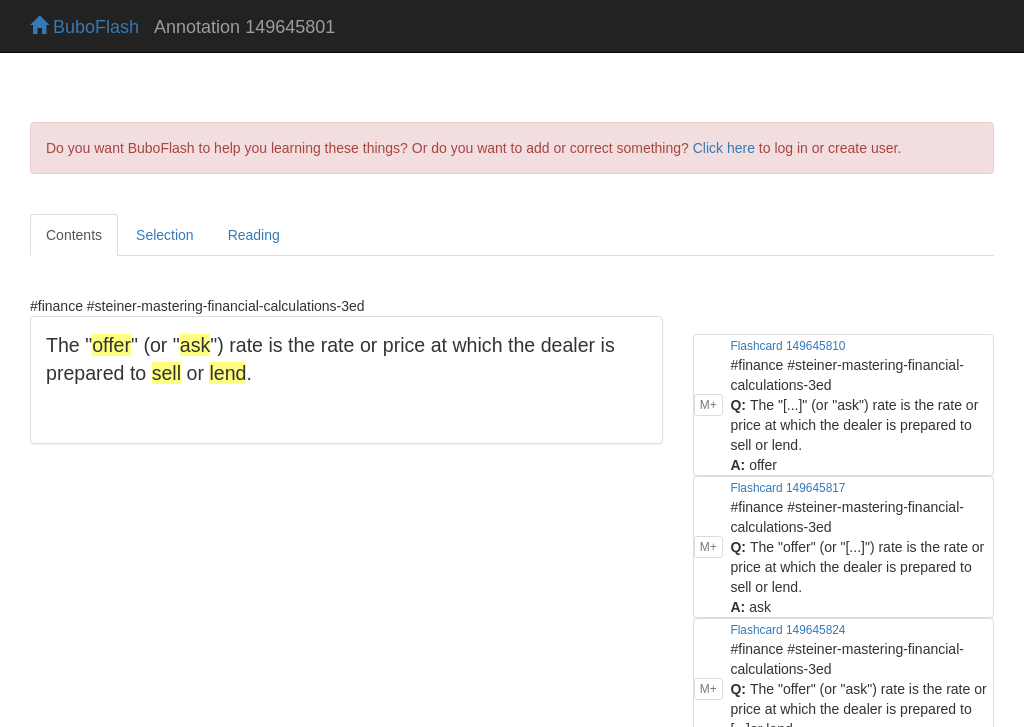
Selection (165, 235)
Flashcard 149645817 (787, 488)
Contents (74, 235)
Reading (254, 235)
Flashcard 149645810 (787, 346)
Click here (724, 148)
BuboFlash (84, 27)
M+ (708, 405)
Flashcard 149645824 (787, 630)
